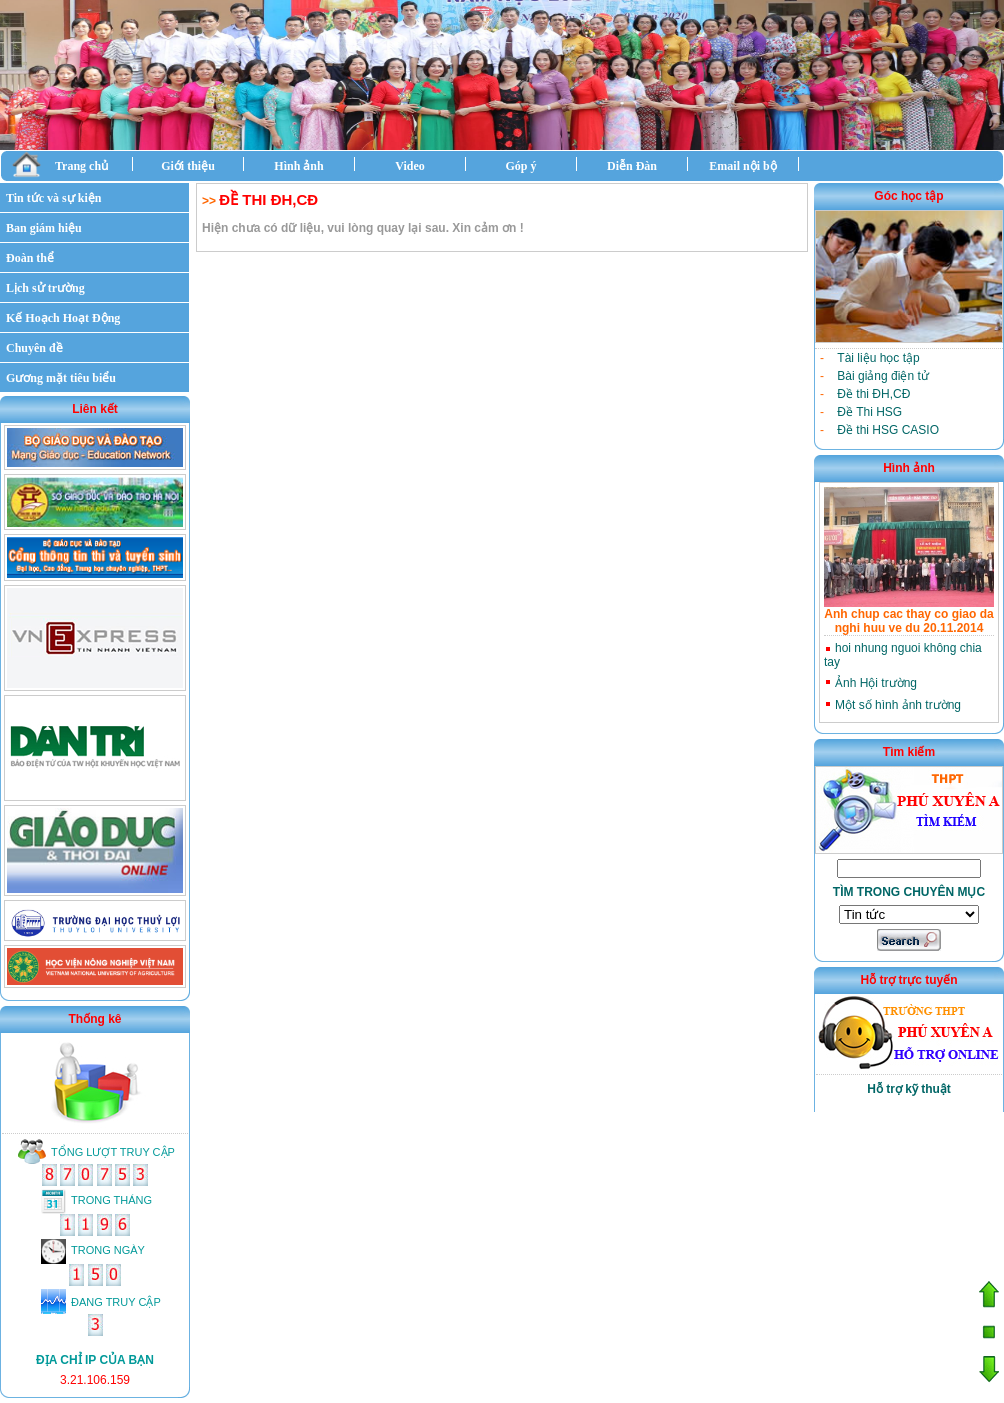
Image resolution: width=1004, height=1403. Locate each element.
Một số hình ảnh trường (898, 705)
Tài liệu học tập (878, 358)
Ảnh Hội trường (876, 683)
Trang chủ (60, 164)
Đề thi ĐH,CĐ (873, 394)
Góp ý (520, 166)
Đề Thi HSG (869, 412)
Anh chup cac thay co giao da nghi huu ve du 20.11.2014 (908, 621)
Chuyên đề (34, 348)
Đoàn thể (30, 258)
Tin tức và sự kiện (53, 198)
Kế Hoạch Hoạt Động (63, 318)
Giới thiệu (188, 166)
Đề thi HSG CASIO (888, 430)
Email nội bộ (742, 166)
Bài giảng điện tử (882, 376)
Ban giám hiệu (44, 228)
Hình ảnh (298, 166)
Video (410, 166)
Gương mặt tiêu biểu (61, 378)
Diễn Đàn (632, 166)
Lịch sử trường (45, 288)
